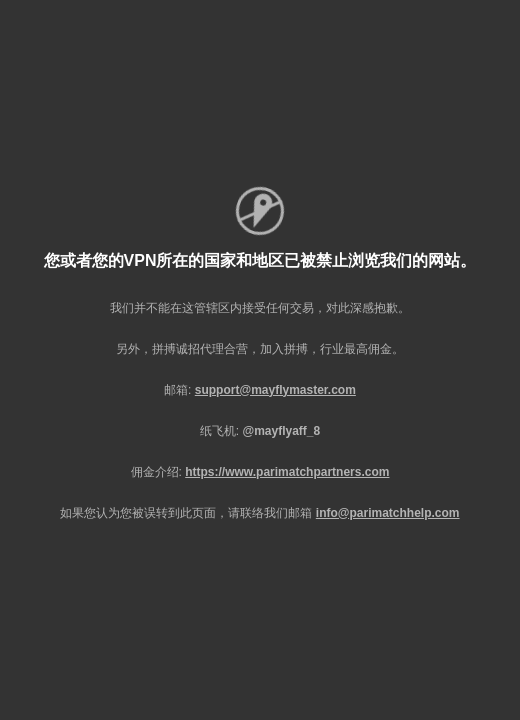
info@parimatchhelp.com (388, 513)
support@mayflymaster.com (275, 390)
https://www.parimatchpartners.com (287, 472)
